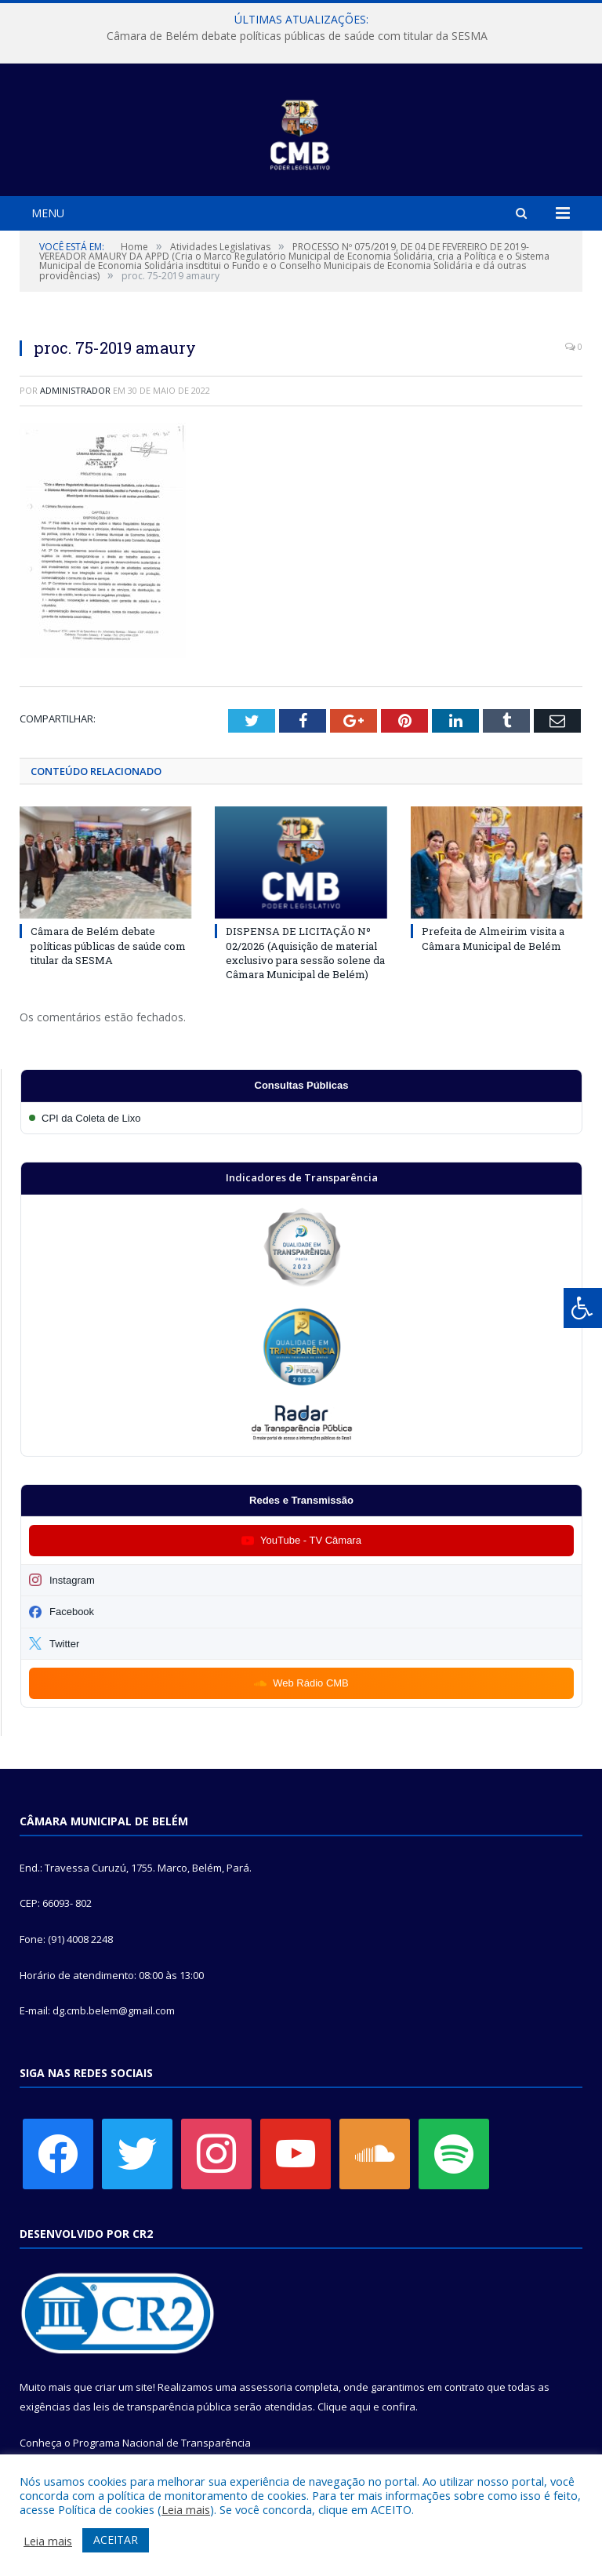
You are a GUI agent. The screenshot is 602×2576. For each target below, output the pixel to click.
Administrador (75, 390)
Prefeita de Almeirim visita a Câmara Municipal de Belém (493, 938)
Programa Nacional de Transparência (162, 2443)
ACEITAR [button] (115, 2539)
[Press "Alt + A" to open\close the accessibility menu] (583, 1308)
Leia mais (185, 2509)
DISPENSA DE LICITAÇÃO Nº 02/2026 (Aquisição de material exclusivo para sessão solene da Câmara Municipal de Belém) (305, 952)
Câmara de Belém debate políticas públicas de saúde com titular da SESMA (297, 36)
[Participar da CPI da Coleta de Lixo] (301, 1118)
